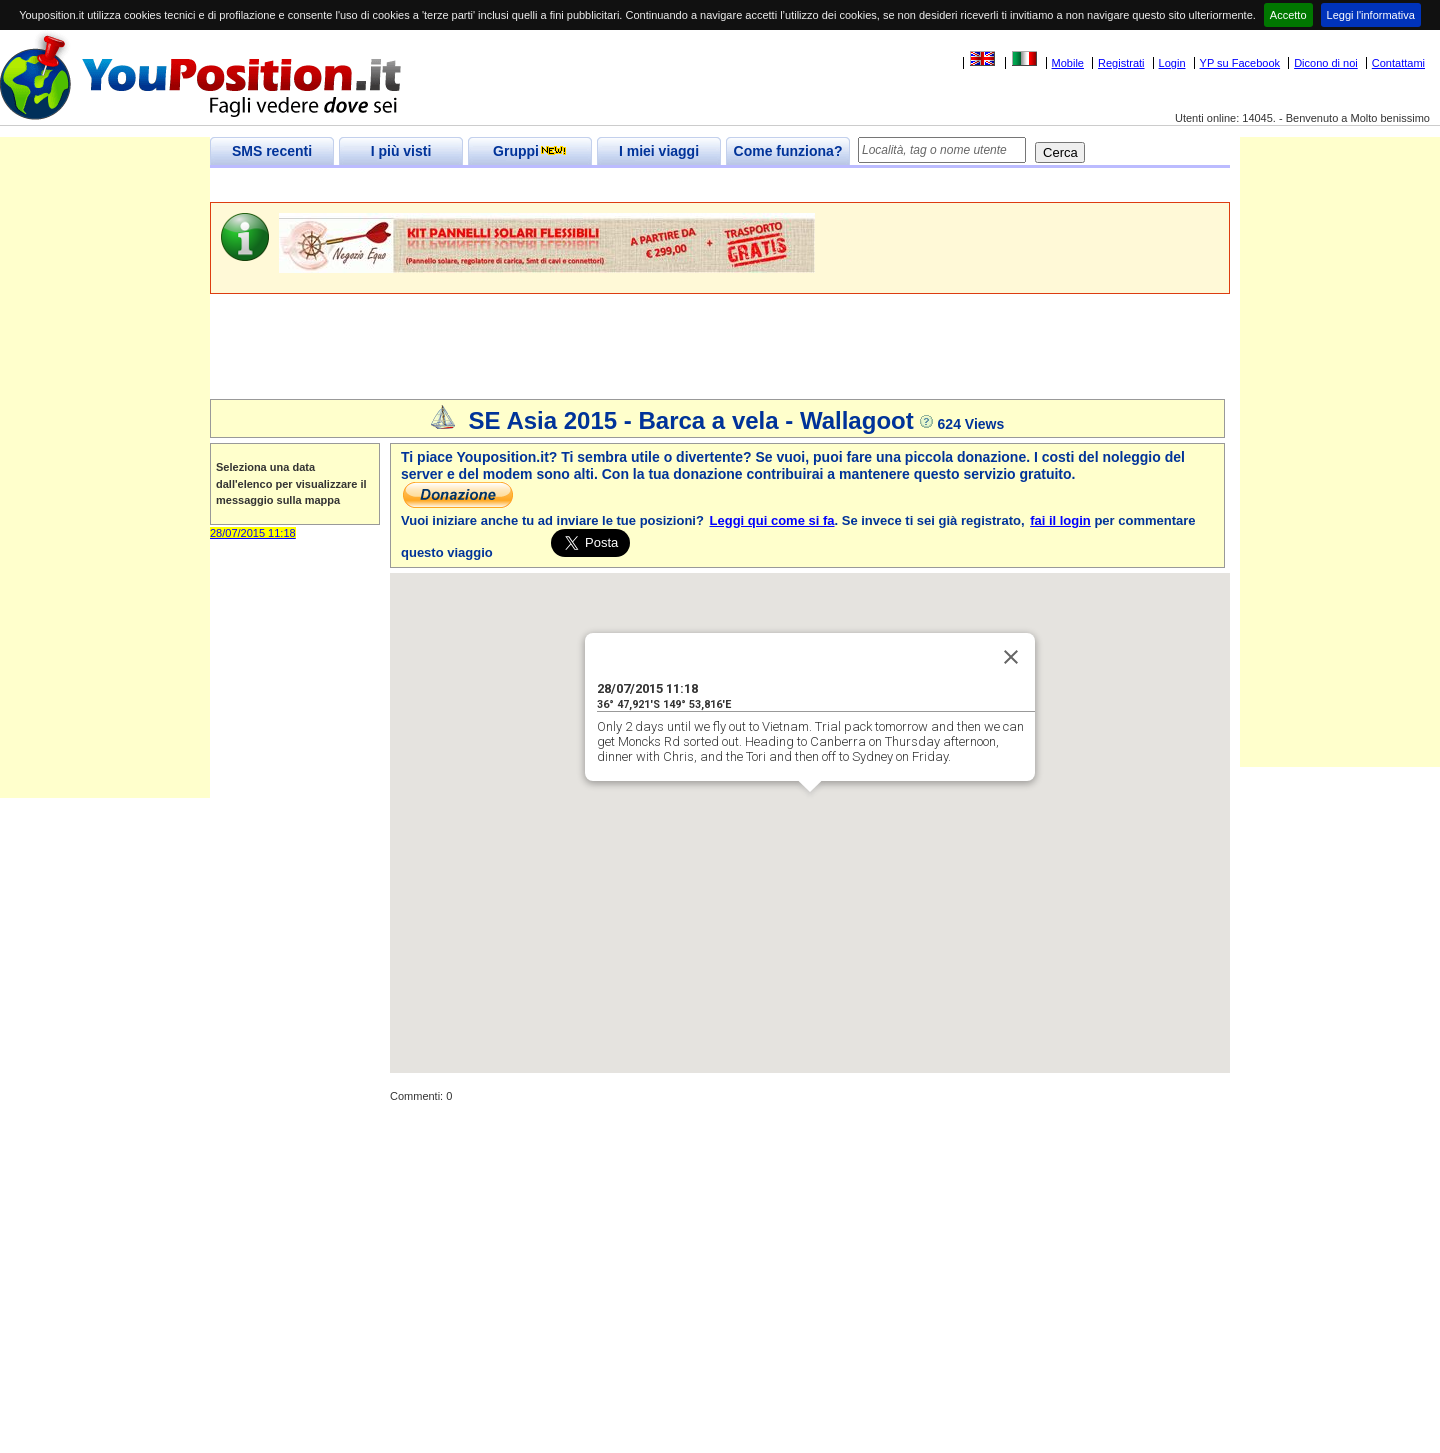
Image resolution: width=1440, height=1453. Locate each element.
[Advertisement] (574, 185)
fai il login (1060, 520)
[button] (810, 810)
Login (1172, 63)
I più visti (401, 151)
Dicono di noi (1326, 63)
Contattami (1398, 63)
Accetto (1288, 15)
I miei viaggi (659, 151)
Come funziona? (788, 151)
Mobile (1068, 63)
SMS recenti (272, 151)
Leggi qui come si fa (772, 520)
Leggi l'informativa (1371, 15)
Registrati (1121, 63)
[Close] (1011, 657)
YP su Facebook (1240, 63)
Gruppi (530, 151)
